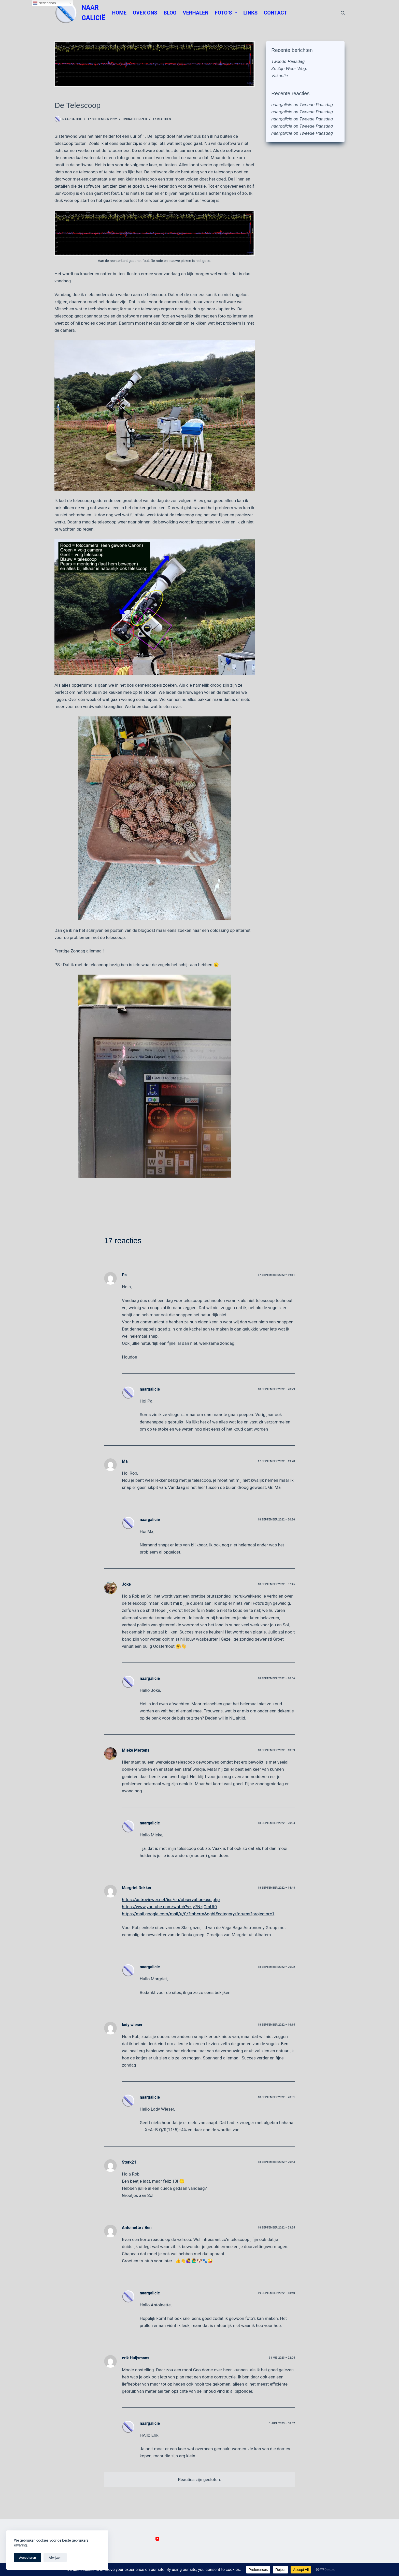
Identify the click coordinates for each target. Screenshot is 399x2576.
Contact (275, 13)
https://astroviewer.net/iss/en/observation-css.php (171, 1899)
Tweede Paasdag (288, 61)
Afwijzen (55, 2557)
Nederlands (44, 3)
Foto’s (227, 13)
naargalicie (281, 104)
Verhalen (195, 13)
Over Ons (145, 13)
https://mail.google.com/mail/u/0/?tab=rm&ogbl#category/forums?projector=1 (198, 1913)
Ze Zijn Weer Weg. (289, 68)
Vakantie (279, 75)
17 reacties (162, 119)
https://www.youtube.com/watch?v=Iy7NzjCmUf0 (169, 1906)
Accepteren (27, 2557)
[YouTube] (157, 2539)
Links (250, 13)
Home (119, 13)
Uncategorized (135, 119)
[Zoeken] (343, 13)
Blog (170, 13)
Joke (126, 1584)
